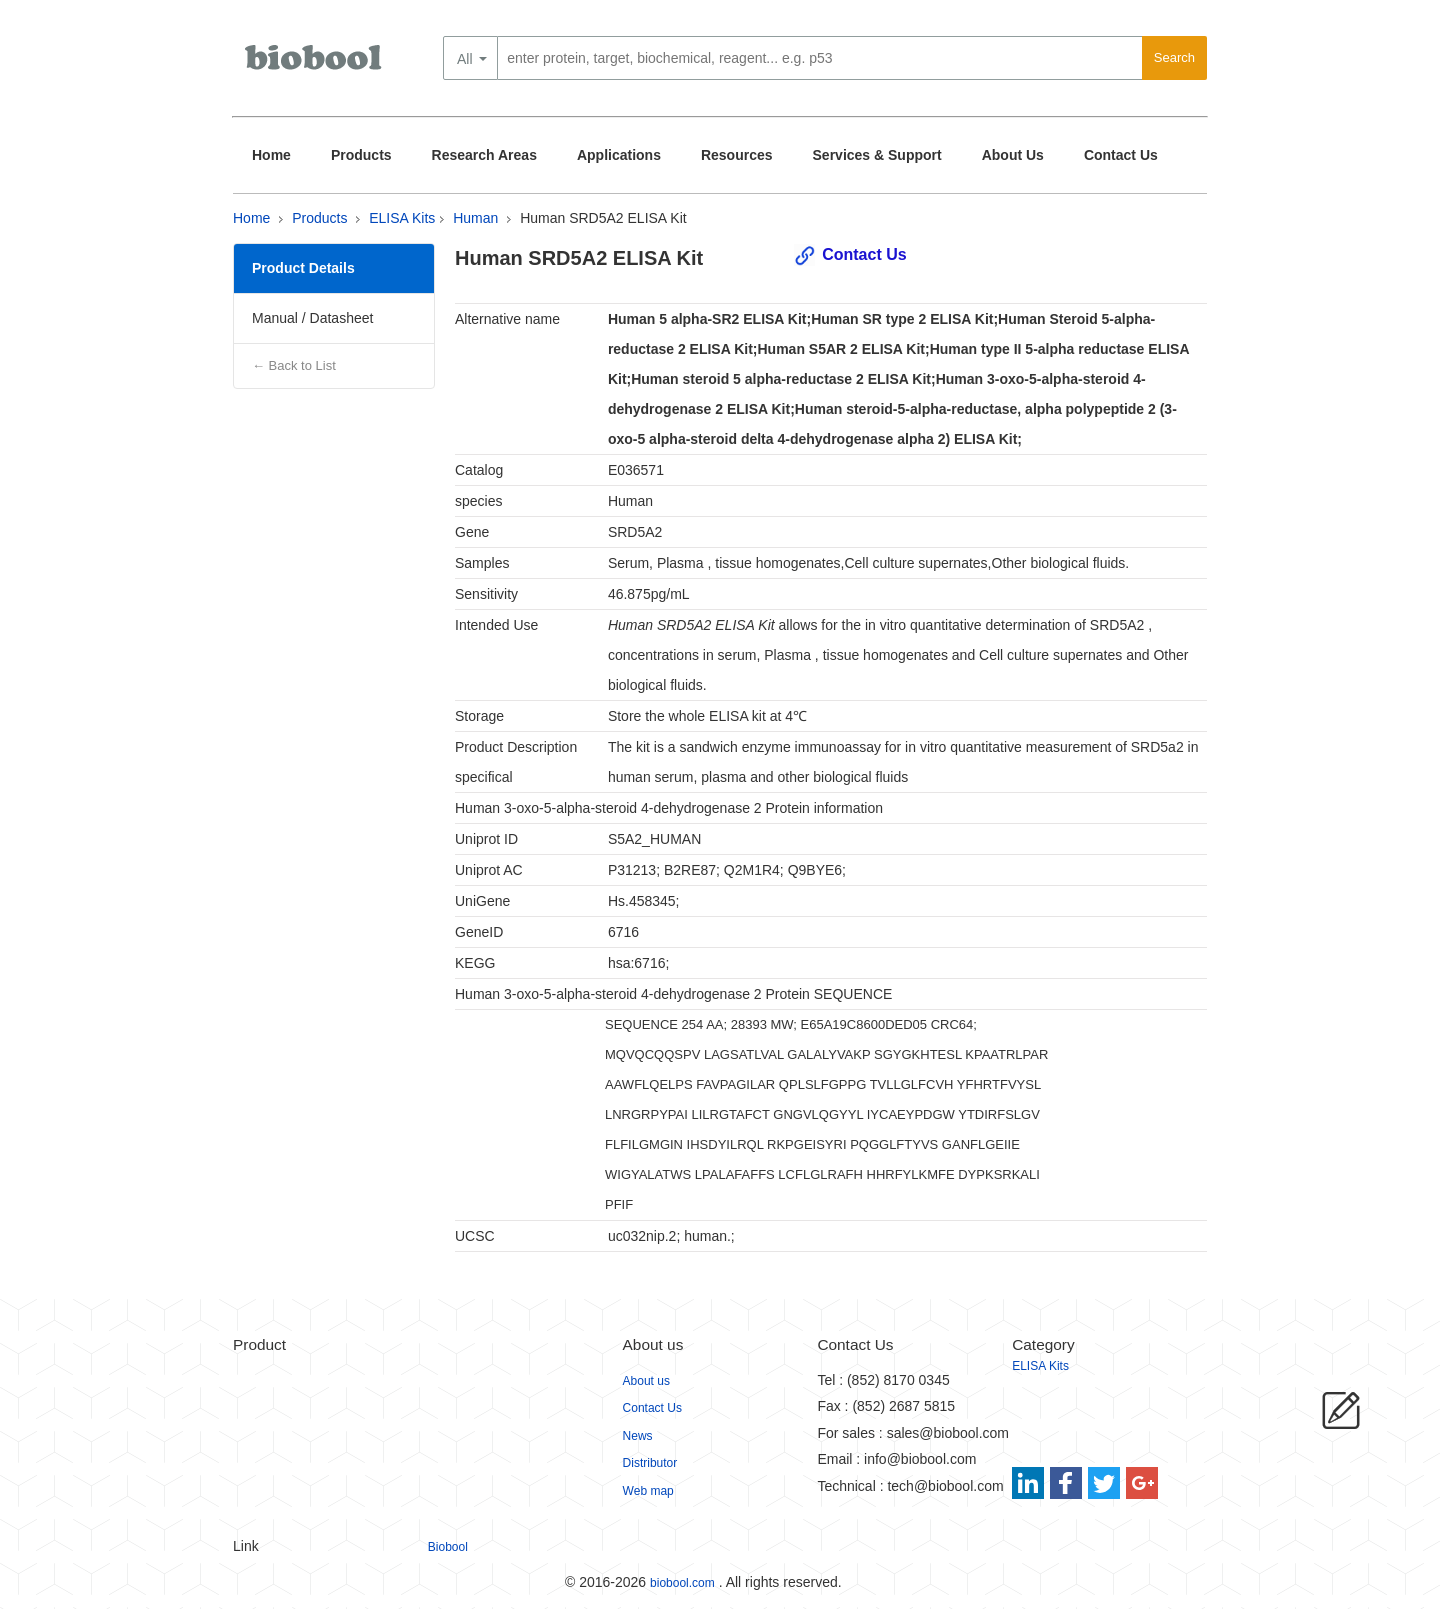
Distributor (650, 1463)
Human (475, 218)
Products (361, 155)
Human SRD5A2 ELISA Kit (603, 218)
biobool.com (682, 1583)
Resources (737, 155)
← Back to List (294, 365)
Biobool (448, 1547)
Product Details (303, 268)
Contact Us (1121, 155)
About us (646, 1381)
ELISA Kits (402, 218)
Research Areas (484, 155)
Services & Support (877, 155)
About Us (1013, 155)
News (638, 1436)
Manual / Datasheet (312, 318)
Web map (648, 1491)
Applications (619, 155)
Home (271, 155)
